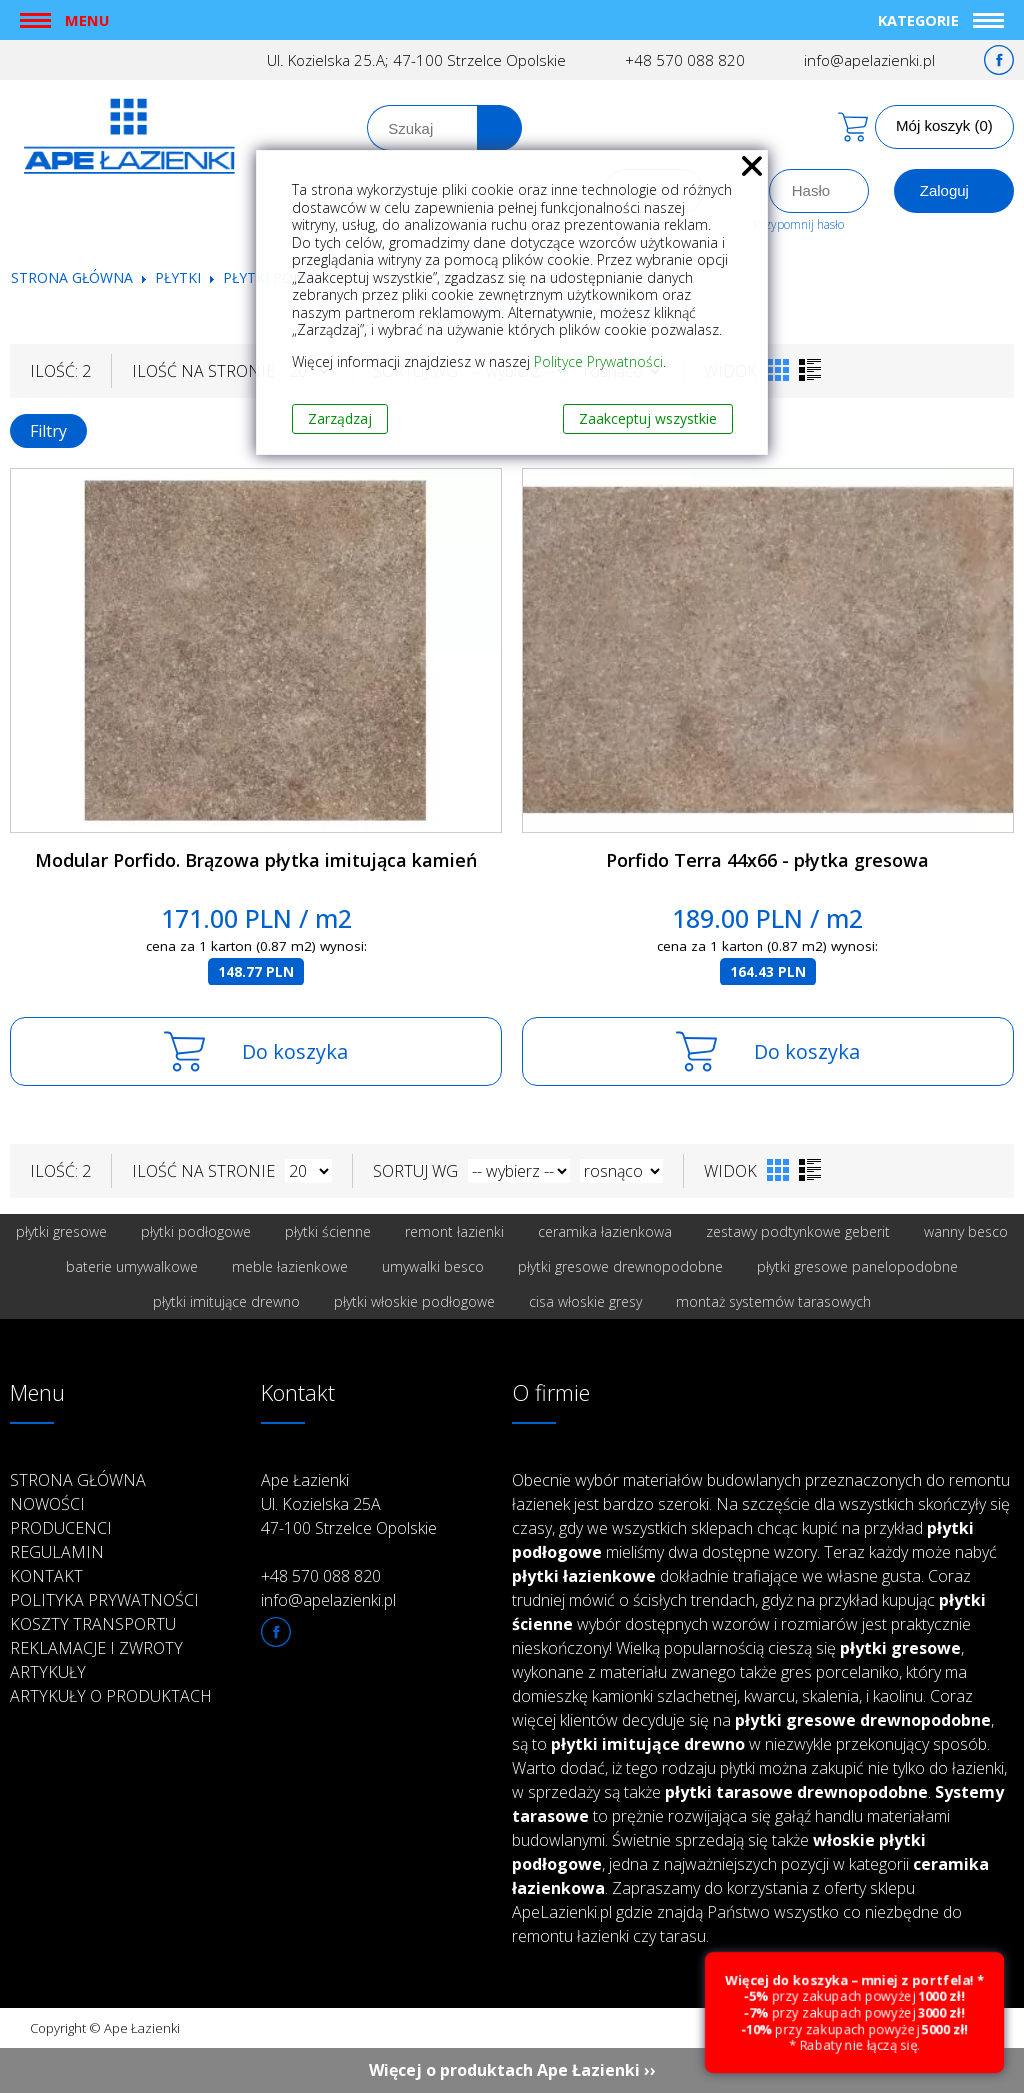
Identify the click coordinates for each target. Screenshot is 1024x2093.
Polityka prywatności (104, 1600)
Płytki (180, 277)
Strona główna (72, 277)
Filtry (48, 431)
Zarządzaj (340, 418)
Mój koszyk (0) (944, 125)
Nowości (47, 1504)
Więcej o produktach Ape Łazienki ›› (512, 2070)
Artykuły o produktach (111, 1696)
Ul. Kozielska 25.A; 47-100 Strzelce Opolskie (416, 60)
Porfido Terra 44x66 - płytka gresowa (767, 860)
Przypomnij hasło (798, 224)
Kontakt (46, 1576)
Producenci (61, 1528)
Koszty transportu (93, 1624)
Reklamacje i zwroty (96, 1648)
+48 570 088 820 (685, 60)
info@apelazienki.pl (869, 60)
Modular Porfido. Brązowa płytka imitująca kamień (256, 860)
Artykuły (48, 1672)
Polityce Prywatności (598, 361)
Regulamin (57, 1552)
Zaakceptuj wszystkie (648, 418)
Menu (87, 20)
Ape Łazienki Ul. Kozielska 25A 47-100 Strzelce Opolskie (349, 1504)
